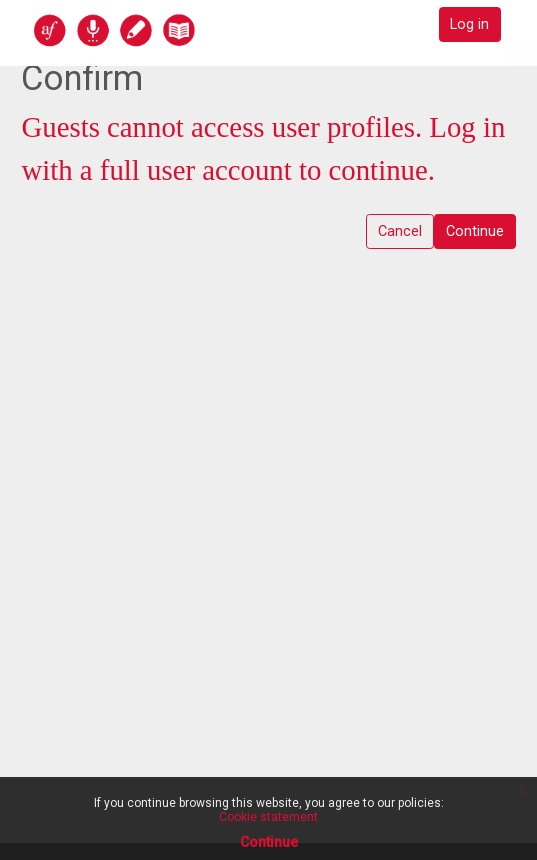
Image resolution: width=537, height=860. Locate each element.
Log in (469, 24)
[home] (158, 29)
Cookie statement (268, 817)
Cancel (400, 231)
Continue (475, 231)
